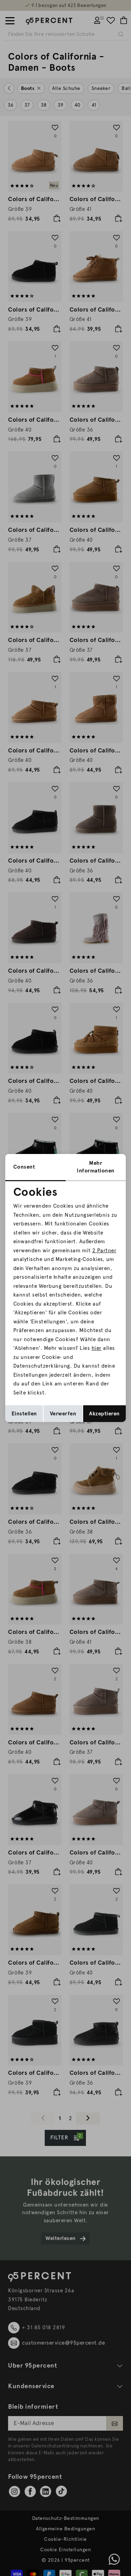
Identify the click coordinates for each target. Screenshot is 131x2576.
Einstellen (24, 1414)
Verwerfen (63, 1414)
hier (97, 1348)
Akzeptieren (104, 1414)
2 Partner (104, 1250)
